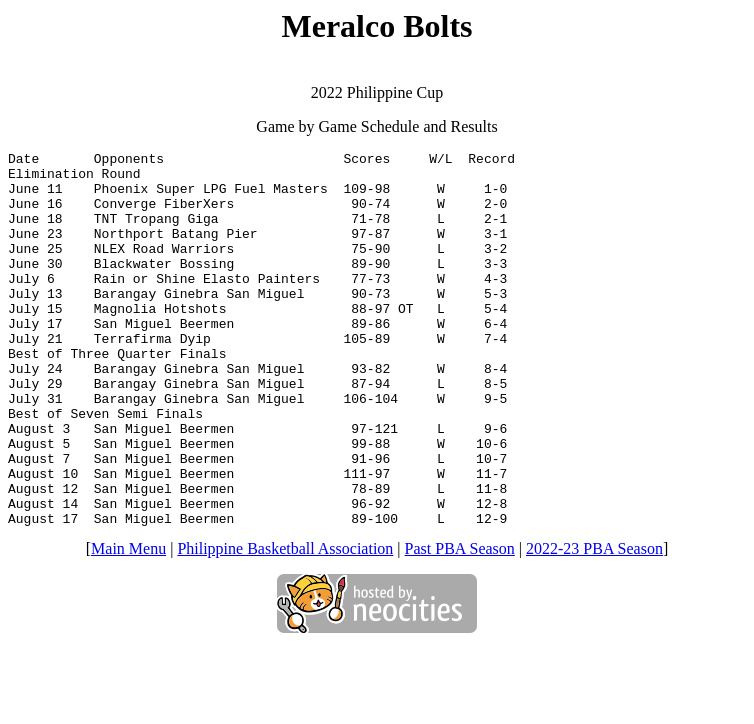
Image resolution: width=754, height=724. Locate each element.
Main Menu (128, 623)
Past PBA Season (460, 623)
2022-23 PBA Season (594, 623)
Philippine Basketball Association (285, 623)
